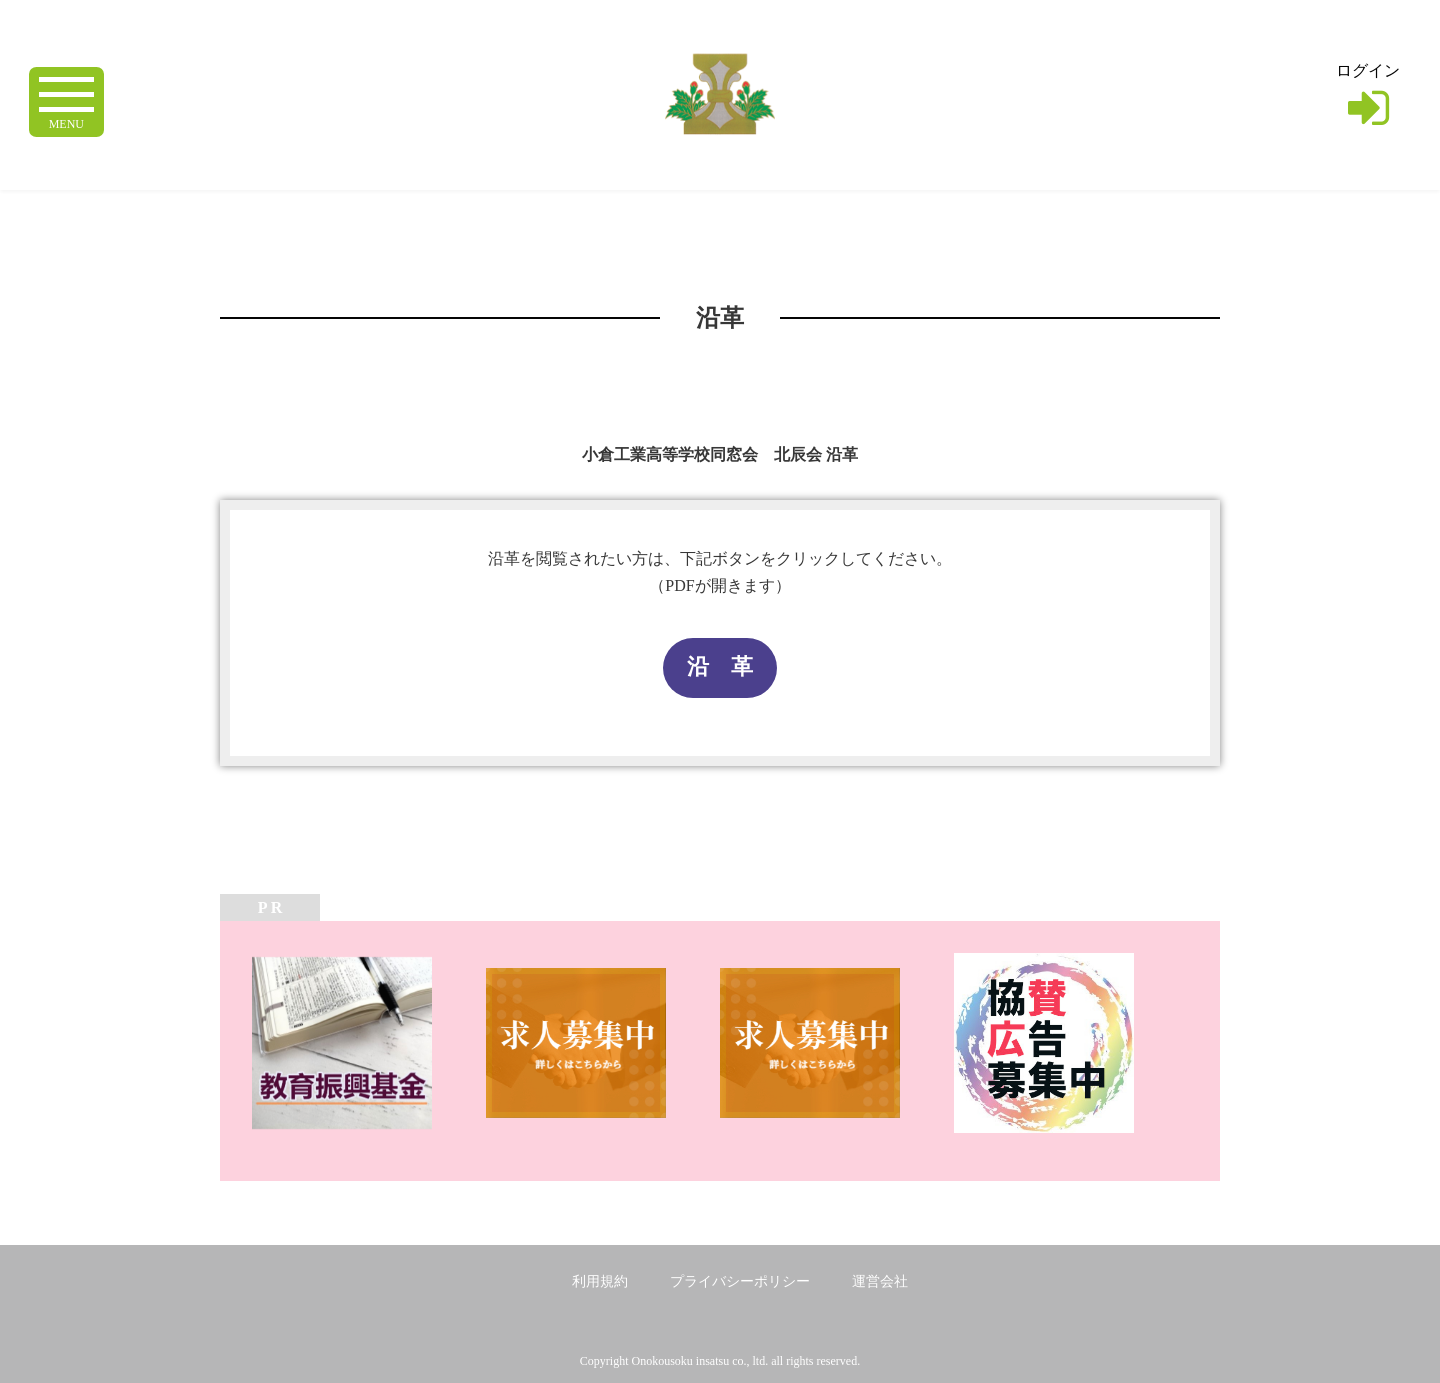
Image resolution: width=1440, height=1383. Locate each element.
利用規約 (600, 1281)
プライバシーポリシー (740, 1281)
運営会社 (880, 1281)
